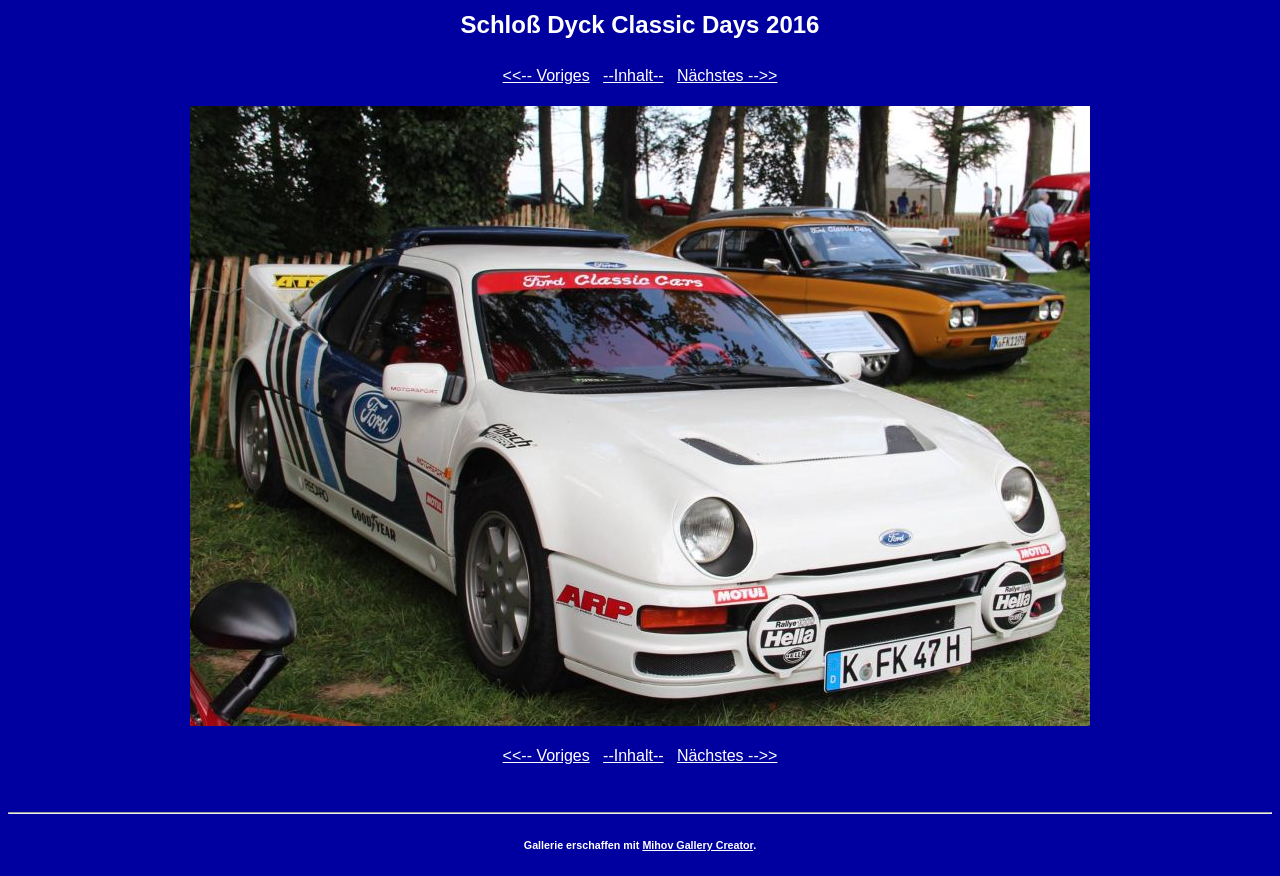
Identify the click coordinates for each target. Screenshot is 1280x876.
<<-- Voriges (546, 75)
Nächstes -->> (727, 75)
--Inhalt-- (633, 75)
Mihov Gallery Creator (697, 845)
